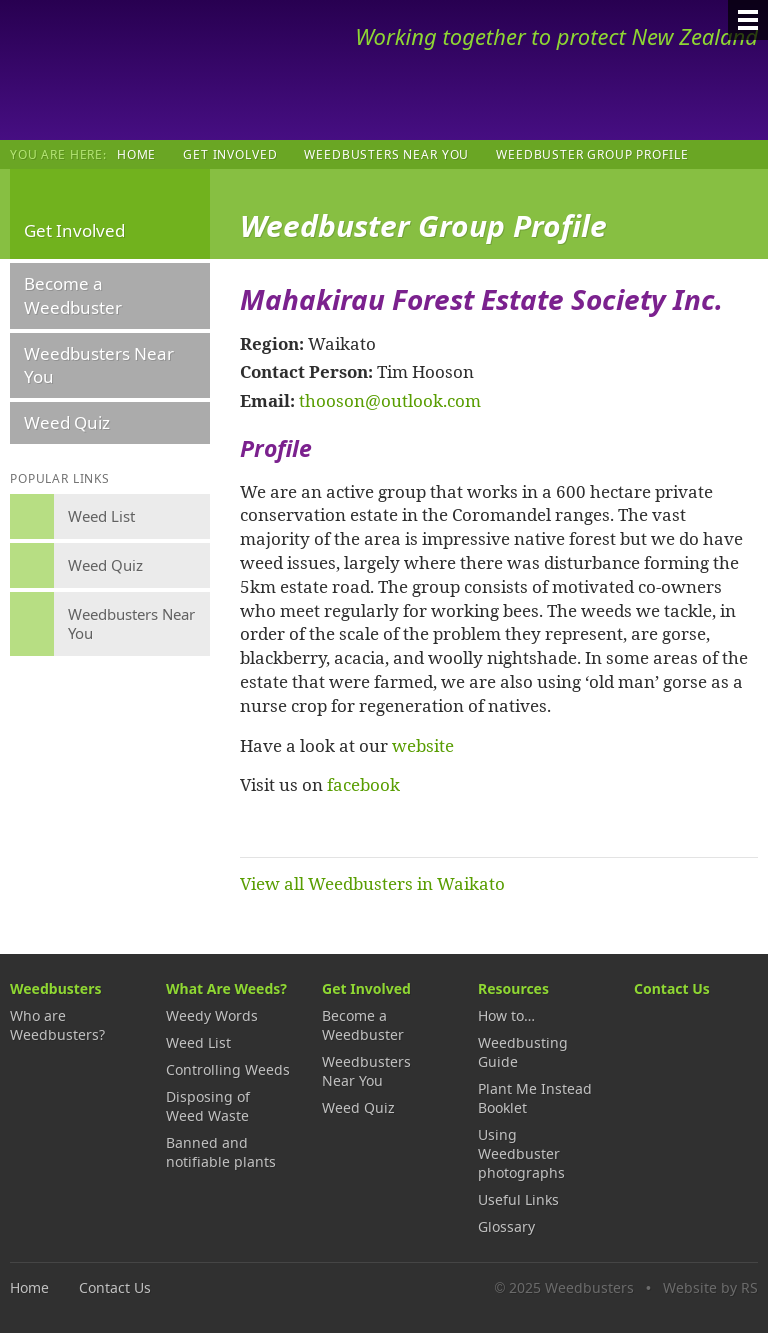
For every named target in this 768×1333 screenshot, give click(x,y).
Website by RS (710, 1287)
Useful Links (518, 1199)
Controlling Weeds (228, 1069)
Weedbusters (157, 70)
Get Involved (230, 154)
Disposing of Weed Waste (208, 1106)
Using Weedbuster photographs (521, 1153)
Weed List (198, 1042)
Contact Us (672, 988)
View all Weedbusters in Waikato (372, 883)
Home (136, 154)
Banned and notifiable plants (221, 1152)
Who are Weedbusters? (57, 1025)
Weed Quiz (67, 422)
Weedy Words (212, 1015)
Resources (513, 988)
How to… (506, 1015)
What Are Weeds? (226, 988)
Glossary (506, 1226)
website (423, 745)
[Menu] (748, 20)
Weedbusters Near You (386, 154)
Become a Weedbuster (73, 295)
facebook (363, 784)
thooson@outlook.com (390, 400)
